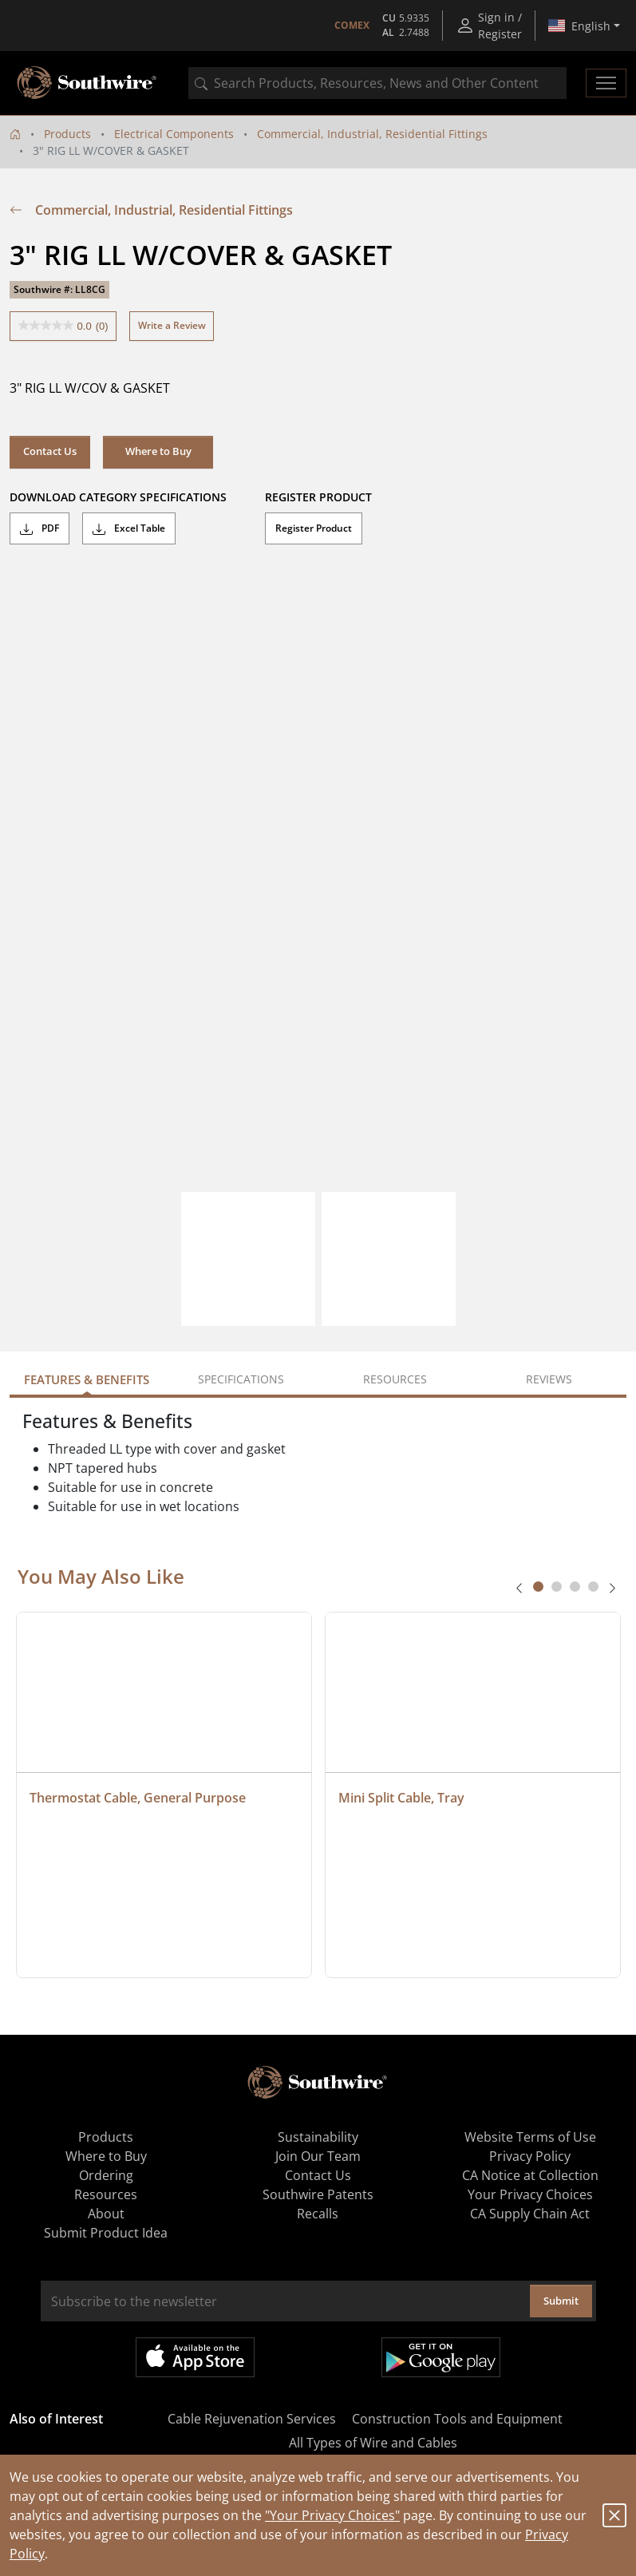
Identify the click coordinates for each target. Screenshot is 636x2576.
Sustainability (318, 2137)
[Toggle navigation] (606, 83)
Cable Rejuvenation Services (252, 2419)
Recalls (317, 2213)
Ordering (106, 2175)
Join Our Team (318, 2156)
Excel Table (129, 528)
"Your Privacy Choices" (332, 2515)
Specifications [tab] (241, 1379)
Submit (561, 2300)
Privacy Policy (530, 2156)
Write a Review (172, 325)
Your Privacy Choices (530, 2194)
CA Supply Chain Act (530, 2213)
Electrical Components (174, 133)
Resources (105, 2194)
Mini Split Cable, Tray (401, 1797)
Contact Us (50, 451)
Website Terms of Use (530, 2137)
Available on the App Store (195, 2357)
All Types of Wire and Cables (373, 2442)
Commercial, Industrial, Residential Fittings (372, 133)
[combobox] (377, 83)
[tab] (538, 1586)
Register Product (313, 528)
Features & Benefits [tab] (86, 1379)
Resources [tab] (395, 1379)
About (106, 2213)
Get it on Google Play (440, 2357)
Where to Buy (158, 451)
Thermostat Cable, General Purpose (138, 1797)
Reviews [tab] (549, 1379)
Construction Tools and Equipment (457, 2419)
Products (67, 133)
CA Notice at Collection (530, 2175)
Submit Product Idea (106, 2233)
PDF (39, 528)
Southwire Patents (318, 2194)
